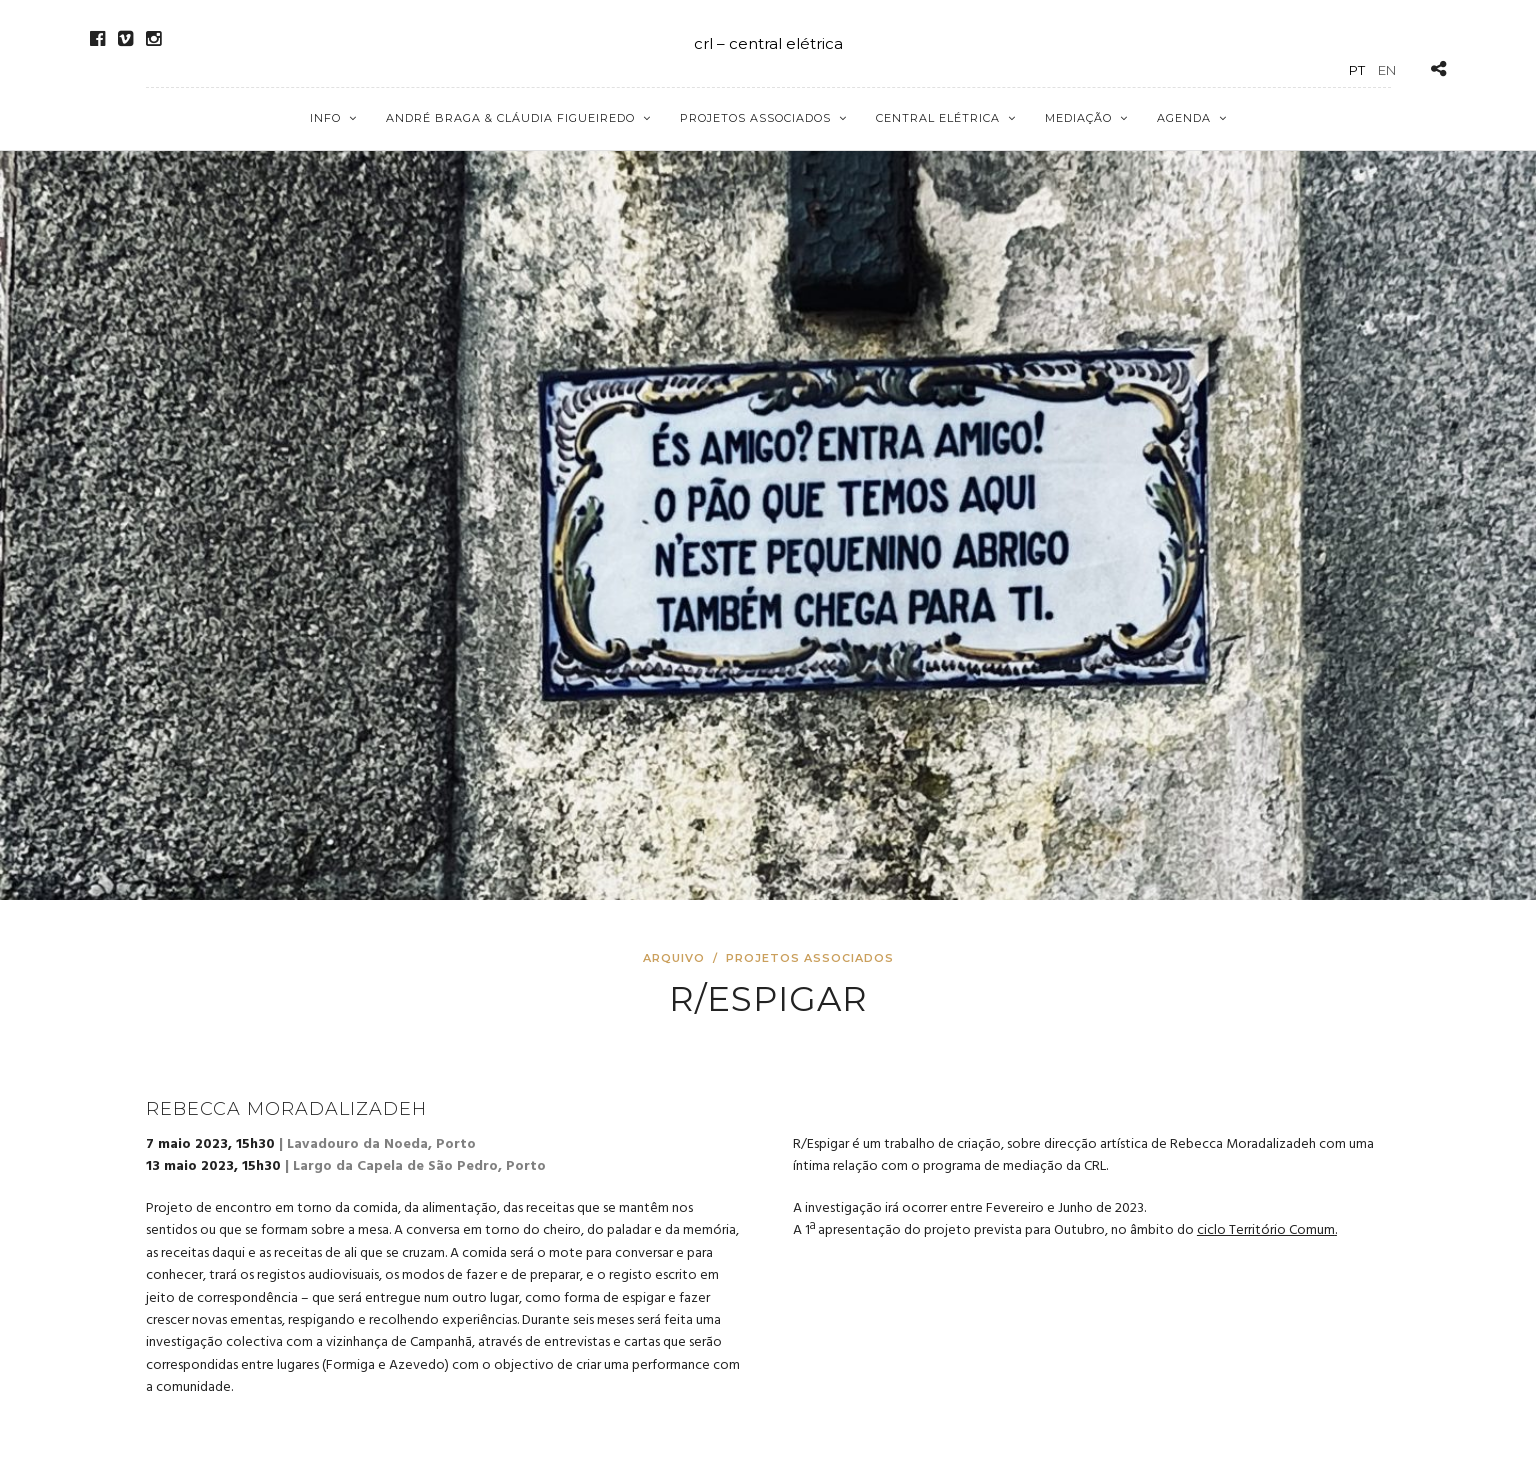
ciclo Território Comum (1266, 1230)
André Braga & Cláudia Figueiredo (510, 118)
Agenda (1184, 118)
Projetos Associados (755, 118)
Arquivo (676, 958)
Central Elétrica (938, 118)
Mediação (1078, 118)
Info (325, 118)
